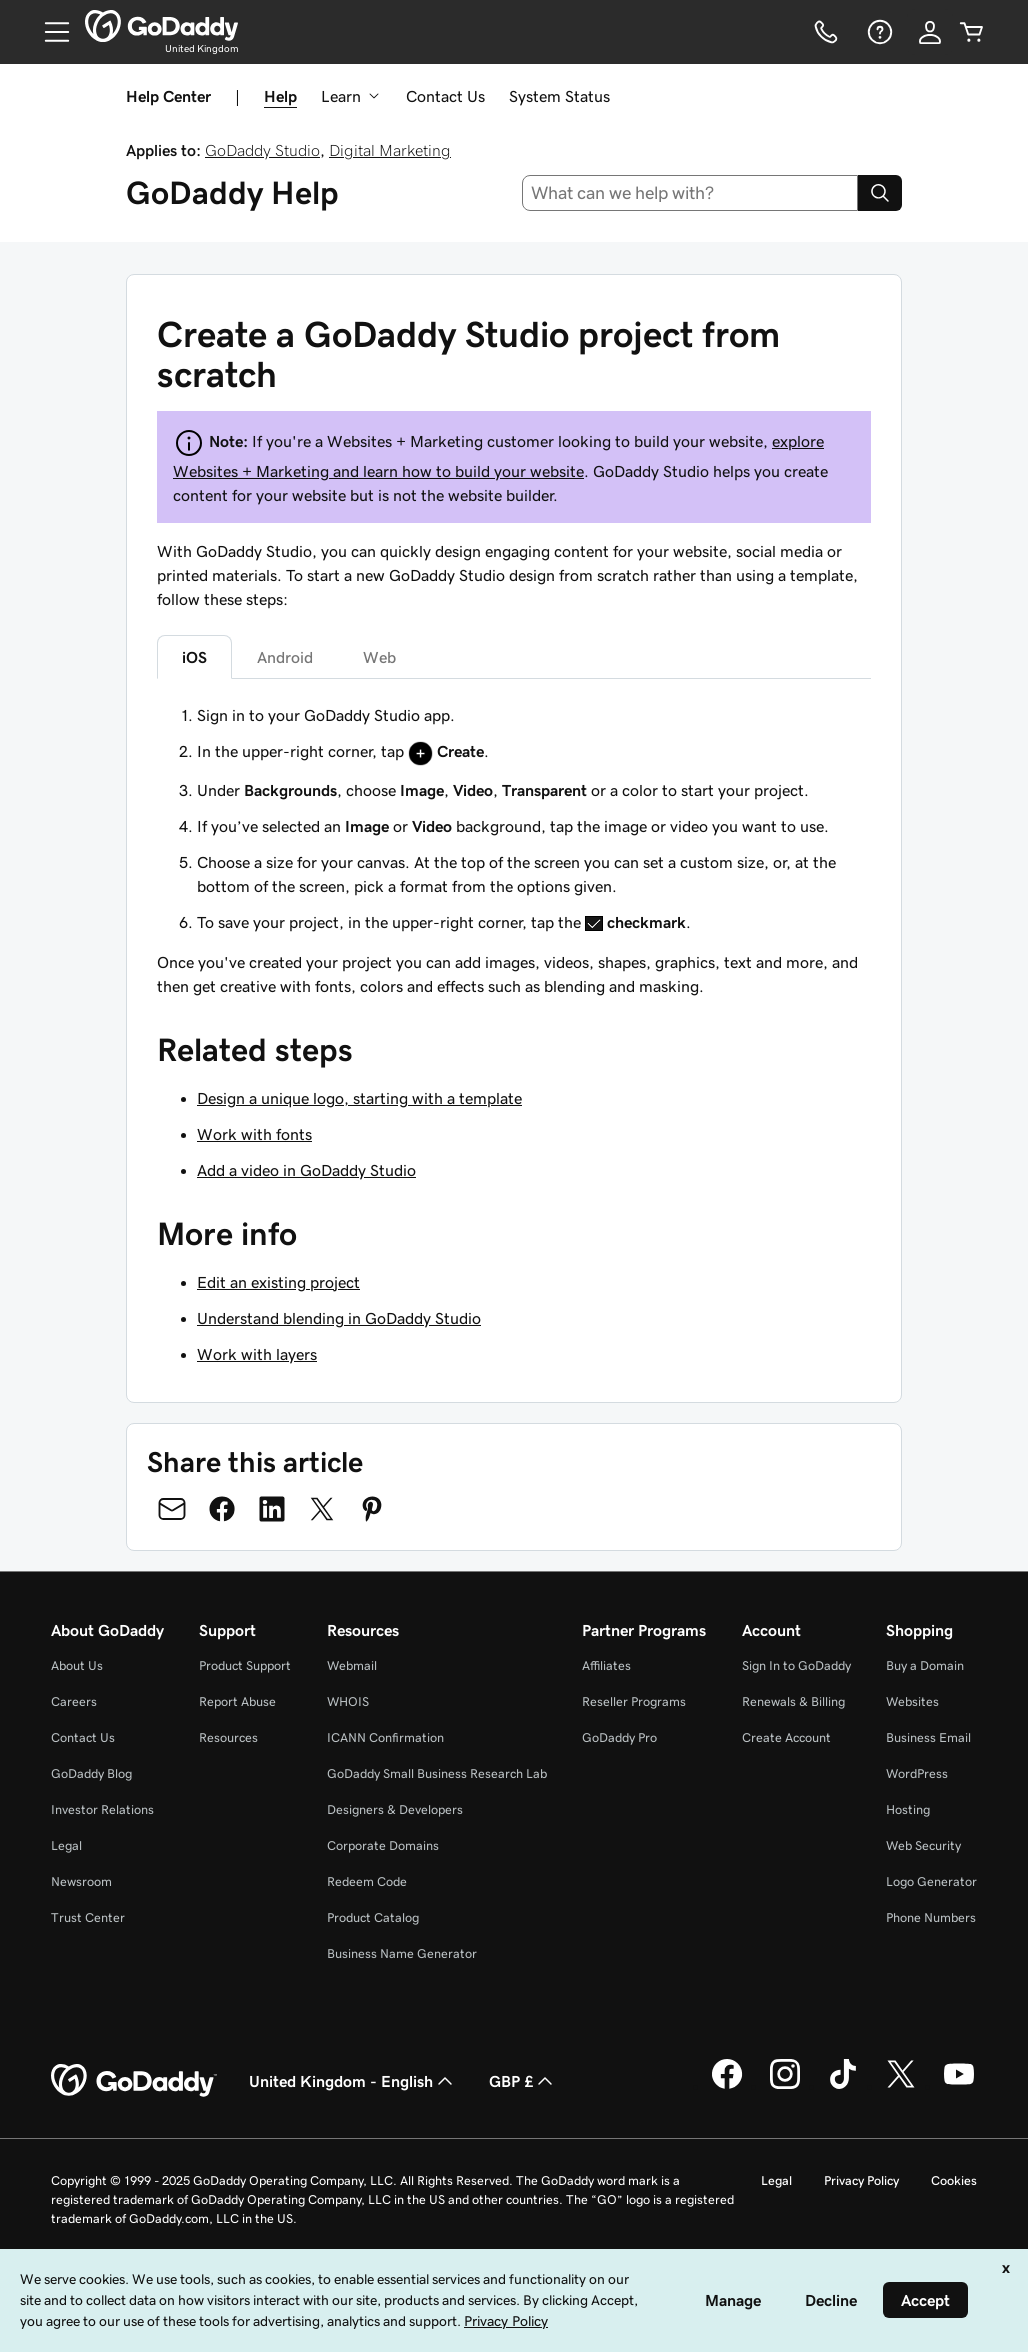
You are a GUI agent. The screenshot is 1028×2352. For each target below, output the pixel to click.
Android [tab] (285, 657)
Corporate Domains (383, 1845)
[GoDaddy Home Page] (134, 2081)
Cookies (954, 2180)
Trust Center (88, 1917)
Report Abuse (237, 1701)
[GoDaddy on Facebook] (727, 2086)
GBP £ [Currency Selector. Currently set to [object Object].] (523, 2081)
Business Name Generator (402, 1953)
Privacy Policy (861, 2180)
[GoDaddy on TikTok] (843, 2086)
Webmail (352, 1665)
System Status (559, 96)
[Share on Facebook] (222, 1509)
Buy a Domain (925, 1665)
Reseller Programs (634, 1701)
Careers (74, 1701)
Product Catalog (373, 1917)
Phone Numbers (931, 1917)
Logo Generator (931, 1881)
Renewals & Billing (793, 1701)
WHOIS (348, 1701)
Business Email (928, 1737)
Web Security (923, 1845)
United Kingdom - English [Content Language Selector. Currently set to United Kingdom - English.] (353, 2081)
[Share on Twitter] (322, 1509)
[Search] (880, 193)
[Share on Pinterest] (372, 1509)
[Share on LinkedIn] (272, 1509)
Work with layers (257, 1354)
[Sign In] (930, 32)
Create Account (786, 1737)
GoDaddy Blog (91, 1773)
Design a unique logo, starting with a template (359, 1098)
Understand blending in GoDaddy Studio (339, 1318)
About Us (77, 1665)
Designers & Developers (395, 1809)
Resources (228, 1737)
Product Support (245, 1665)
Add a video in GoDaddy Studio (306, 1170)
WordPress (917, 1773)
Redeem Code (367, 1881)
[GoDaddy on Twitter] (901, 2086)
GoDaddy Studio (262, 150)
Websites (912, 1701)
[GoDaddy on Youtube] (959, 2086)
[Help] (878, 32)
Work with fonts (254, 1134)
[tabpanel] (514, 818)
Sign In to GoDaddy (796, 1665)
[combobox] (690, 193)
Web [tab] (379, 657)
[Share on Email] (172, 1509)
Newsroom (81, 1881)
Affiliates (606, 1665)
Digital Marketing (390, 150)
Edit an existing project (278, 1282)
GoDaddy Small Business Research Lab (437, 1773)
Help (280, 96)
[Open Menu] (49, 32)
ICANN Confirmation (385, 1737)
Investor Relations (102, 1809)
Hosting (908, 1809)
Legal (66, 1845)
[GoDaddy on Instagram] (785, 2086)
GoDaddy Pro (619, 1737)
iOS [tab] (194, 657)
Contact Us (445, 96)
